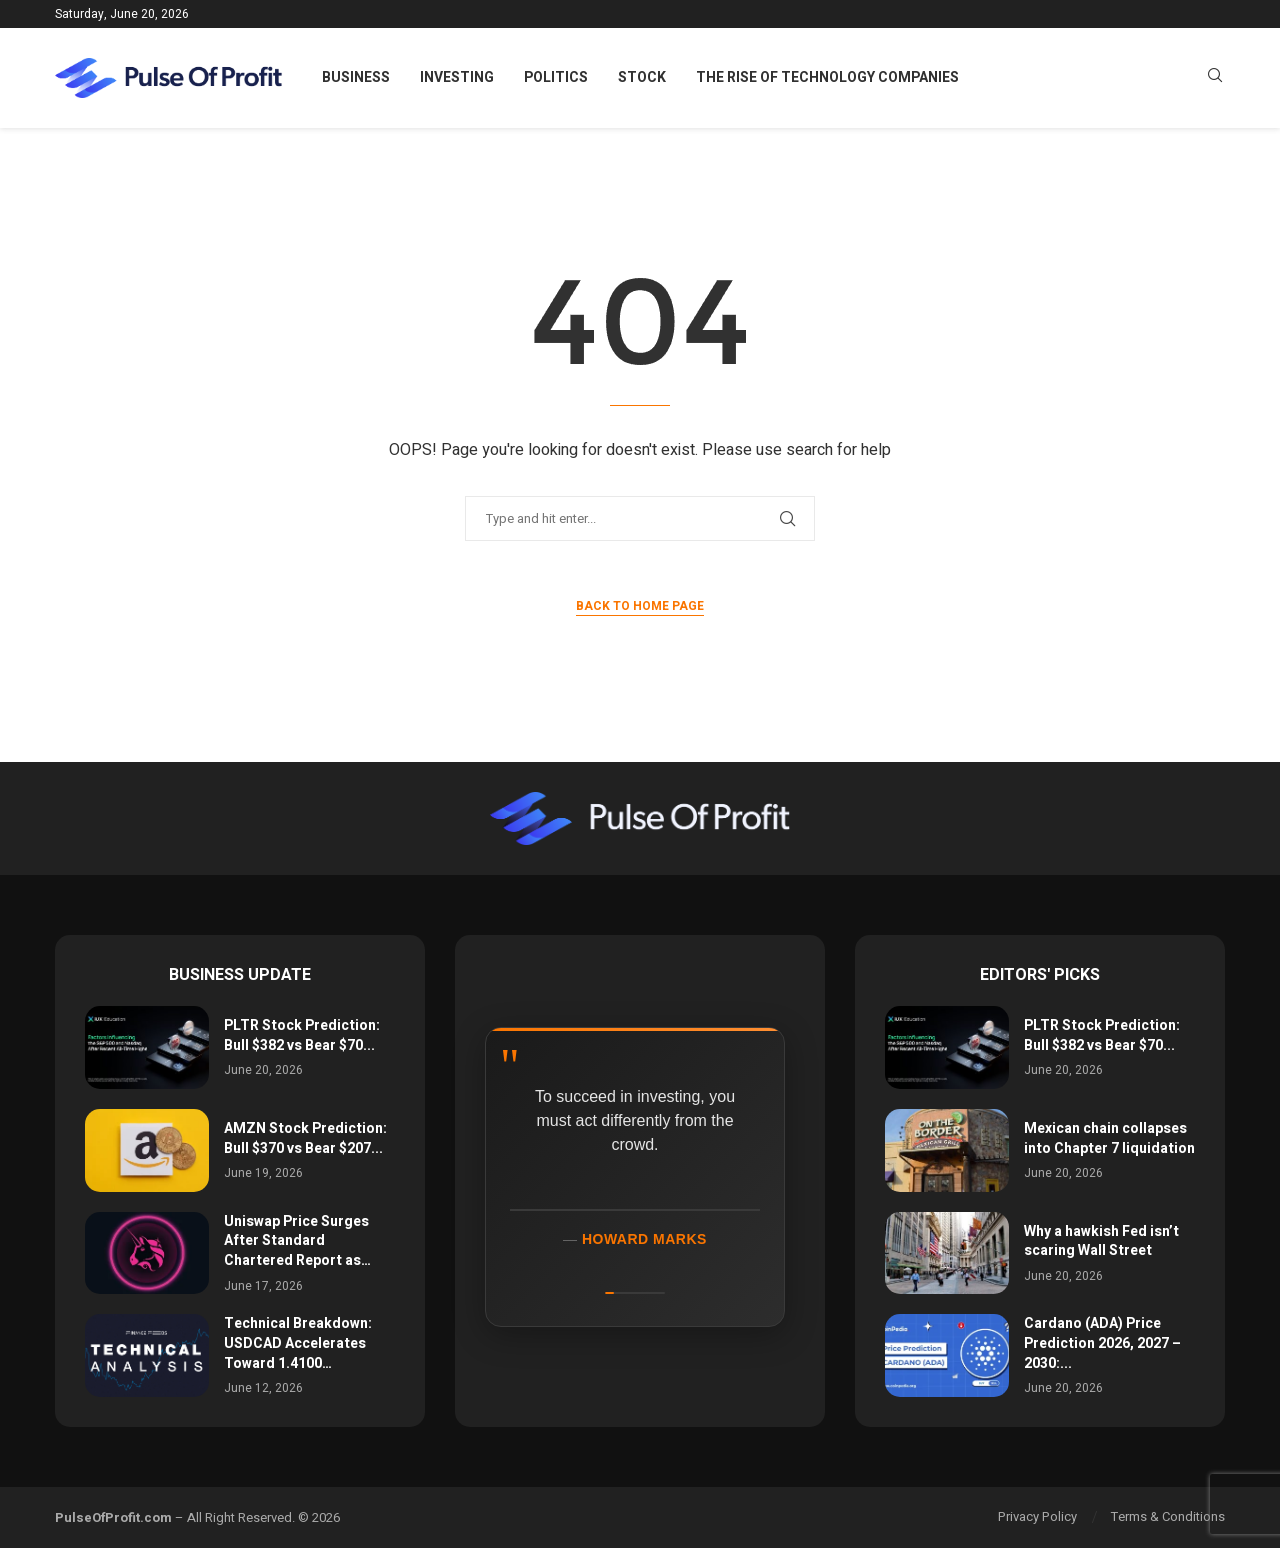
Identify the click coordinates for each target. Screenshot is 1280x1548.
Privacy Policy (1037, 1516)
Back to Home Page (640, 606)
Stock (642, 77)
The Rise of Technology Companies (827, 77)
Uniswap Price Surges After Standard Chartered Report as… (297, 1241)
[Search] (1215, 78)
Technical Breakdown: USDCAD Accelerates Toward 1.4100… (298, 1343)
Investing (457, 77)
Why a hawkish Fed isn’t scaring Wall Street (1101, 1241)
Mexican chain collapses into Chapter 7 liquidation (1109, 1138)
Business (356, 77)
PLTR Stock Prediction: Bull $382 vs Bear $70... (302, 1035)
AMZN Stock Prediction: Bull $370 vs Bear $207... (305, 1138)
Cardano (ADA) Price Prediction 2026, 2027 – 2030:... (1102, 1343)
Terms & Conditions (1168, 1516)
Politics (556, 77)
